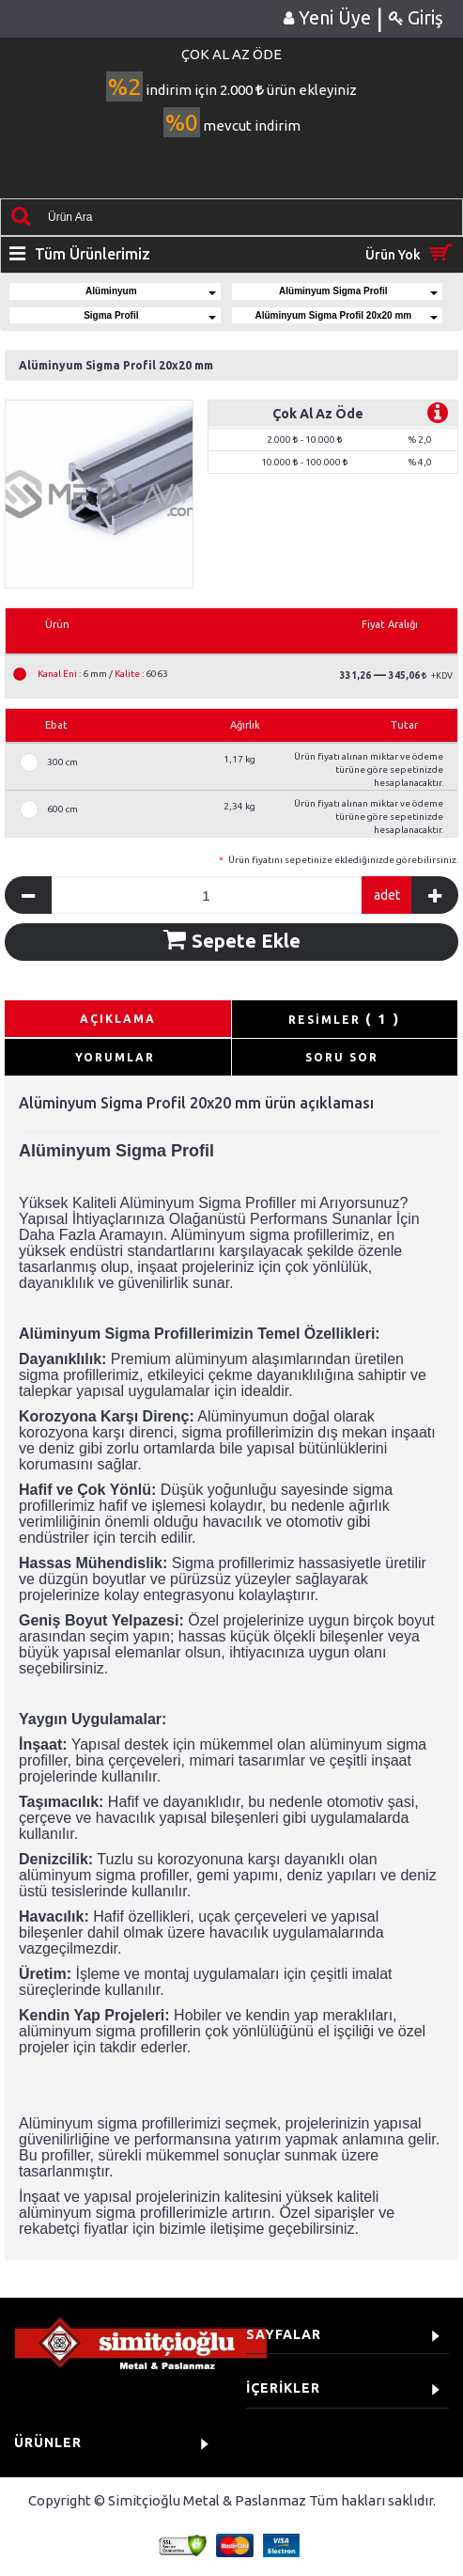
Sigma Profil (150, 315)
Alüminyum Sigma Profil (358, 291)
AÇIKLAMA (118, 1019)
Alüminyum (150, 291)
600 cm (62, 809)
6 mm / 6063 (103, 674)
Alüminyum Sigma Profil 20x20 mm (346, 315)
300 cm (62, 762)
